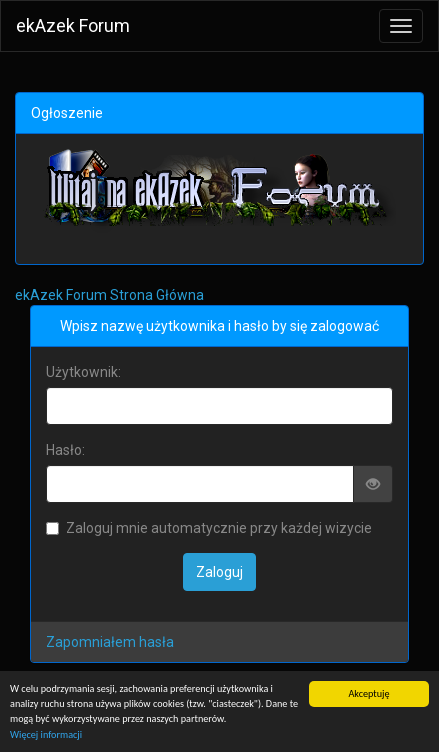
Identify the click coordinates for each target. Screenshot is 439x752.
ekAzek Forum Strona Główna (109, 295)
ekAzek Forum (73, 25)
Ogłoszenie (67, 113)
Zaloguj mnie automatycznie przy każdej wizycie (209, 528)
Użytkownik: (83, 372)
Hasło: (65, 450)
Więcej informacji (46, 734)
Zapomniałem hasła (110, 642)
